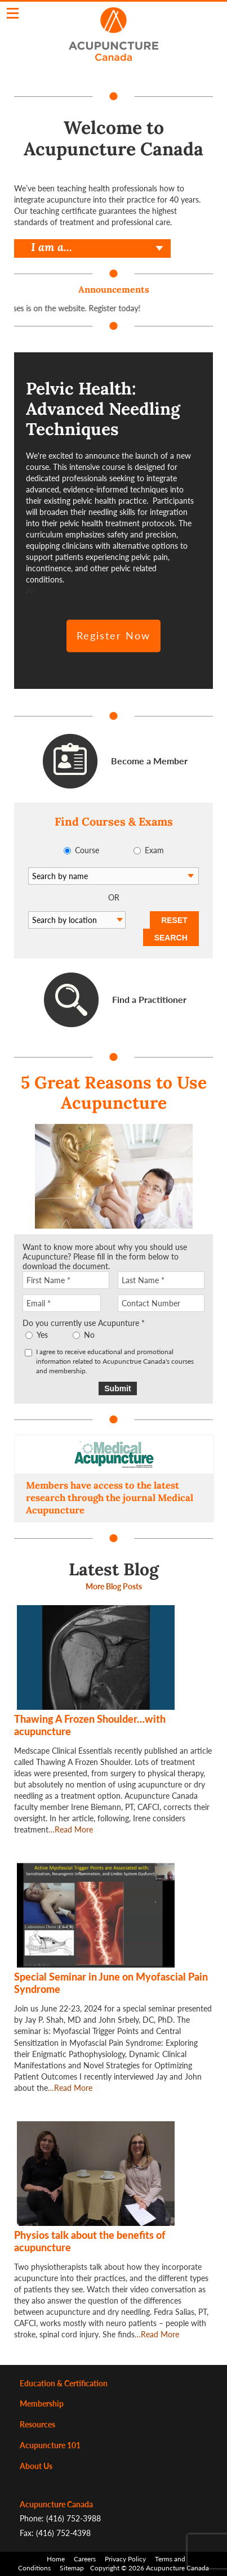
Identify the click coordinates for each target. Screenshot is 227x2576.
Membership (42, 2403)
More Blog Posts (114, 1586)
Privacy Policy (125, 2559)
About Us (36, 2466)
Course (87, 850)
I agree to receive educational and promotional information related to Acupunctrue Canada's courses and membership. (115, 1361)
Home (56, 2559)
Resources (37, 2424)
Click (13, 13)
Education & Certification (64, 2383)
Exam (154, 850)
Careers (85, 2559)
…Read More (70, 1829)
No (89, 1334)
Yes (42, 1334)
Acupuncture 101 (50, 2445)
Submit (117, 1388)
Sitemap (72, 2568)
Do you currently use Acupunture (84, 1323)
